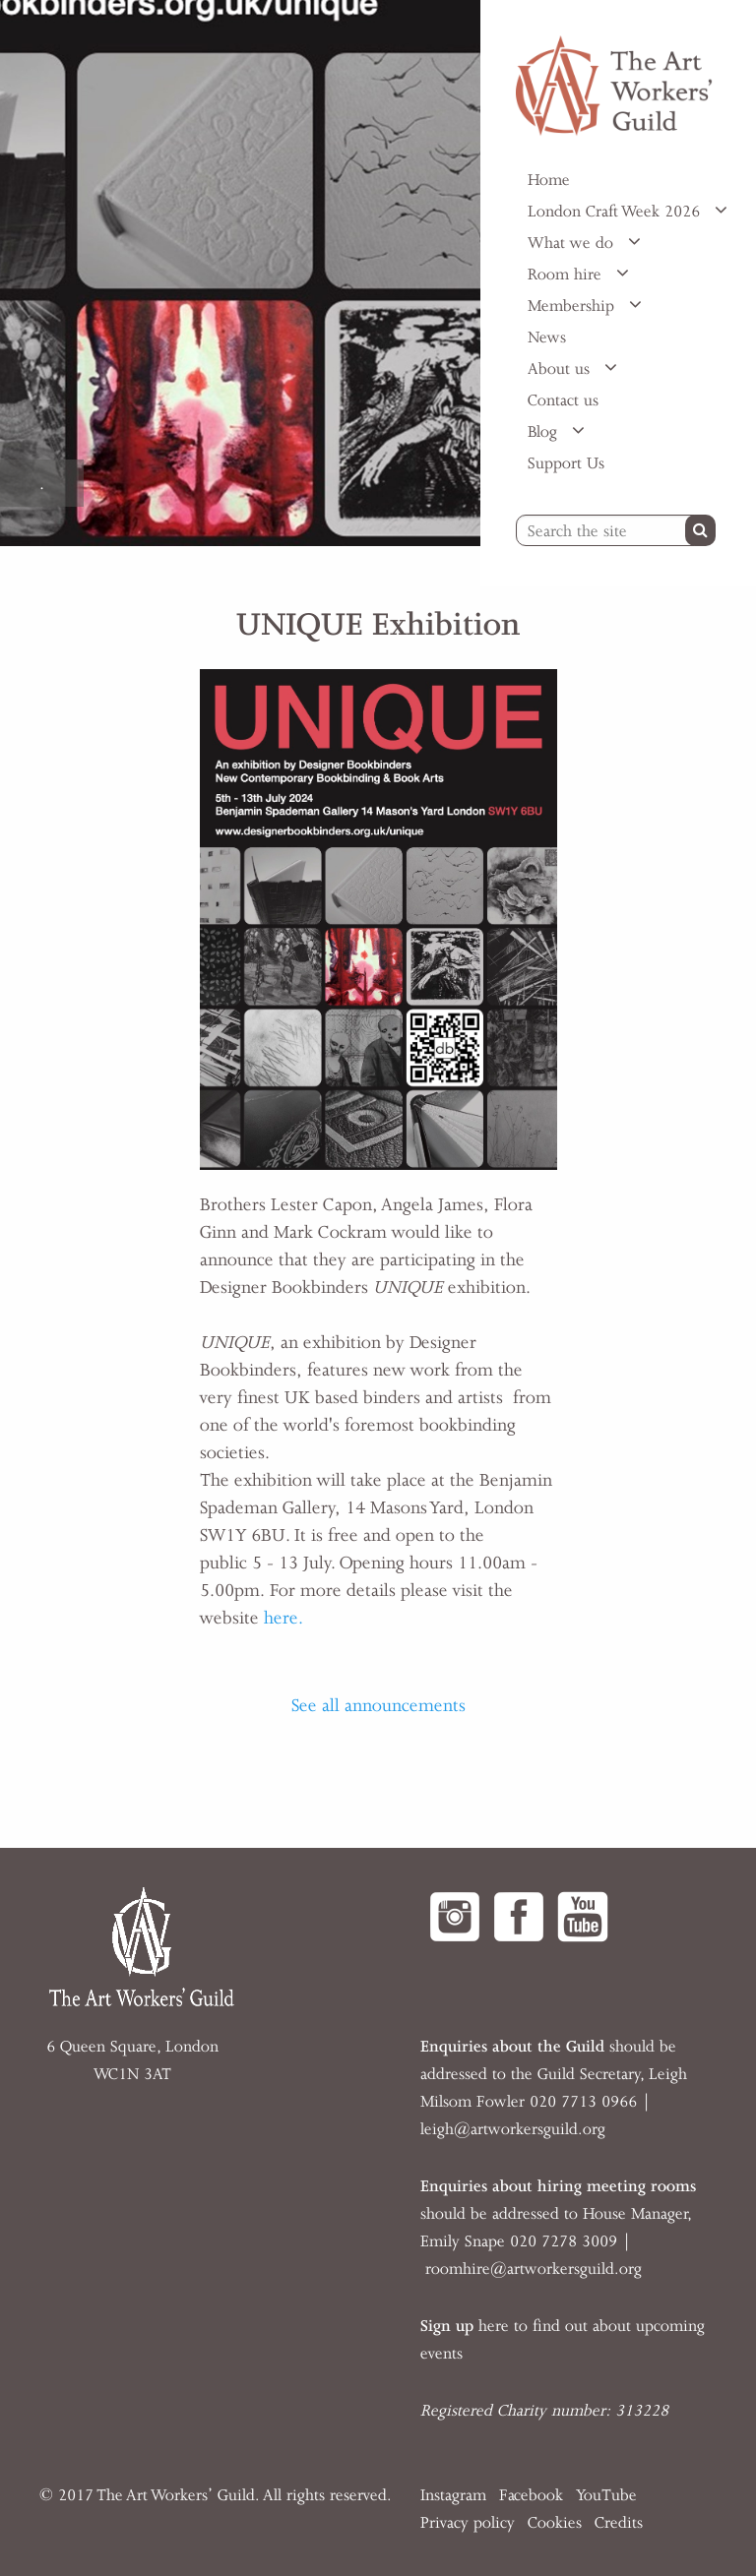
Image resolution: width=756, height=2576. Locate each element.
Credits (619, 2523)
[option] (240, 273)
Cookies (555, 2523)
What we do (573, 243)
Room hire (567, 274)
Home (549, 180)
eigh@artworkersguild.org (514, 2129)
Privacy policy (467, 2523)
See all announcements (378, 1705)
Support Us (566, 463)
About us (561, 369)
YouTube (606, 2495)
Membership (573, 306)
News (547, 337)
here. (283, 1617)
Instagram (453, 2495)
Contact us (563, 400)
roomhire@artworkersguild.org (533, 2269)
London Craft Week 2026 (616, 211)
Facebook (531, 2495)
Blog (545, 432)
